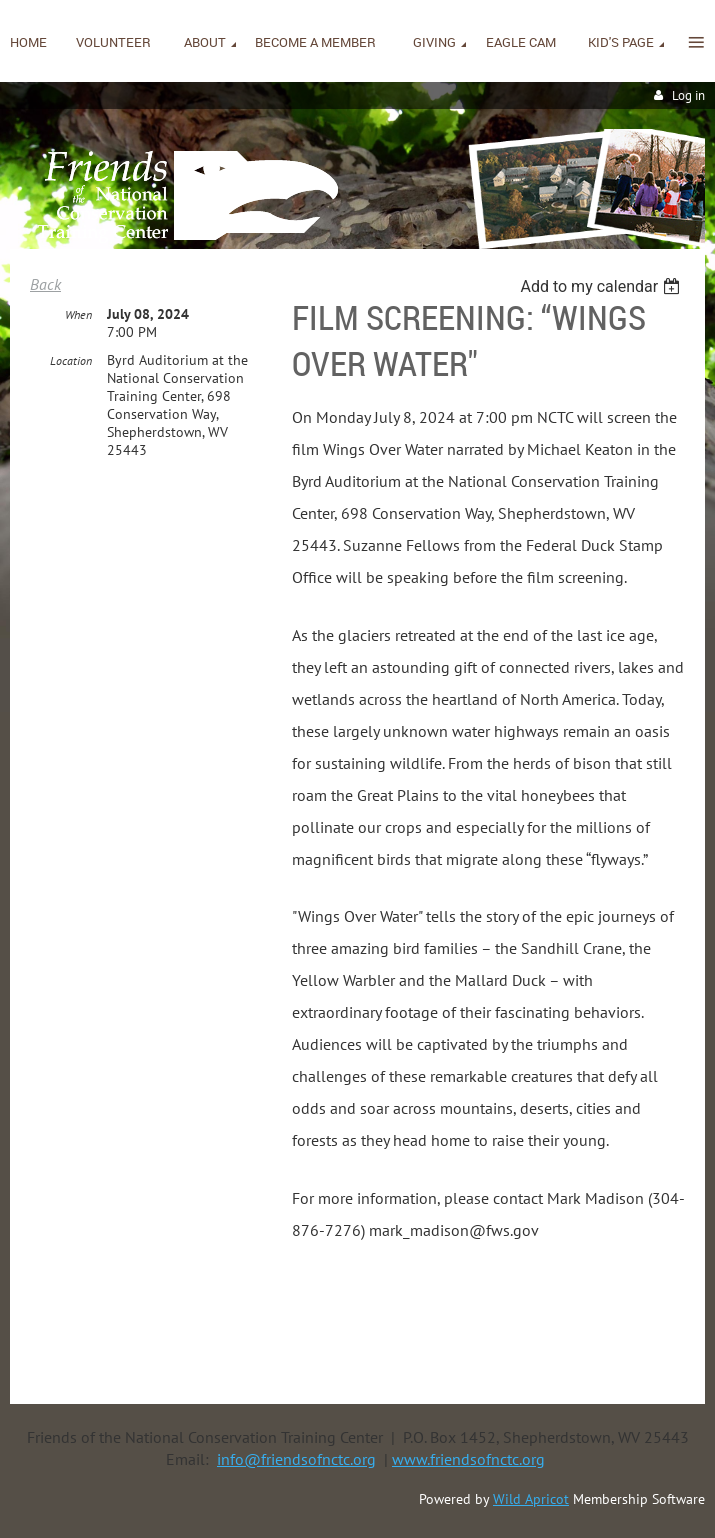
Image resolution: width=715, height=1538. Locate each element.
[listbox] (602, 286)
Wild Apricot (531, 1499)
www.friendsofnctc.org (468, 1459)
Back (45, 284)
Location (71, 360)
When (78, 314)
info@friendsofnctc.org (296, 1459)
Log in (688, 95)
